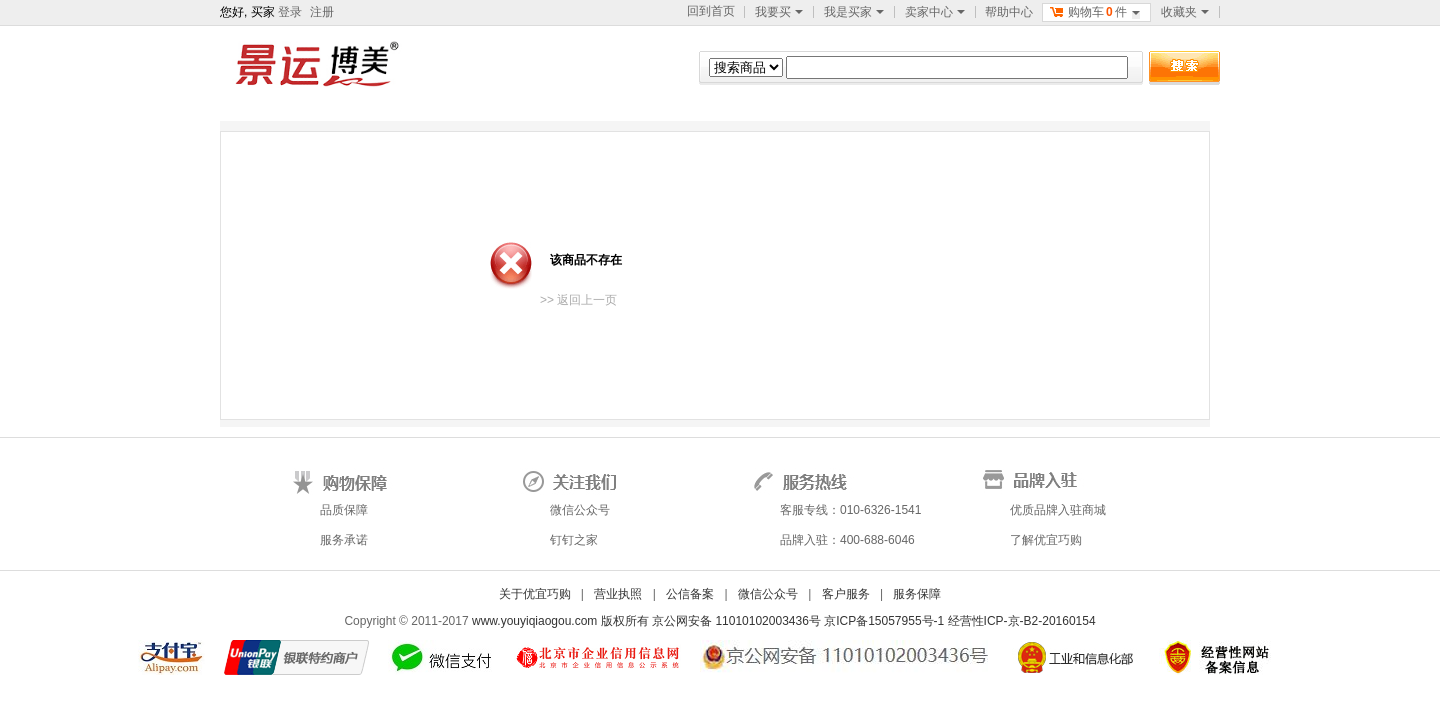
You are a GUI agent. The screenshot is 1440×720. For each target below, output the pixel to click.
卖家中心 (935, 12)
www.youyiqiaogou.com (534, 621)
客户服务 (846, 594)
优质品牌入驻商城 (1058, 510)
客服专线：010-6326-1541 (850, 510)
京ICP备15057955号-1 (885, 621)
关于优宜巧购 (535, 594)
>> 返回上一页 (578, 300)
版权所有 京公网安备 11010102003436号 (712, 621)
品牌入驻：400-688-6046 (847, 540)
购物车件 (1094, 12)
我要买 (779, 12)
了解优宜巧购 (1046, 540)
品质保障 (344, 510)
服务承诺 (344, 540)
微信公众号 (580, 510)
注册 (322, 12)
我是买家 (854, 12)
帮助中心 (1009, 12)
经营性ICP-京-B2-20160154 (1022, 621)
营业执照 (618, 594)
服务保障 (917, 594)
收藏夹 (1185, 12)
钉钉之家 (574, 540)
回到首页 (711, 11)
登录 (290, 12)
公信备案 (690, 594)
